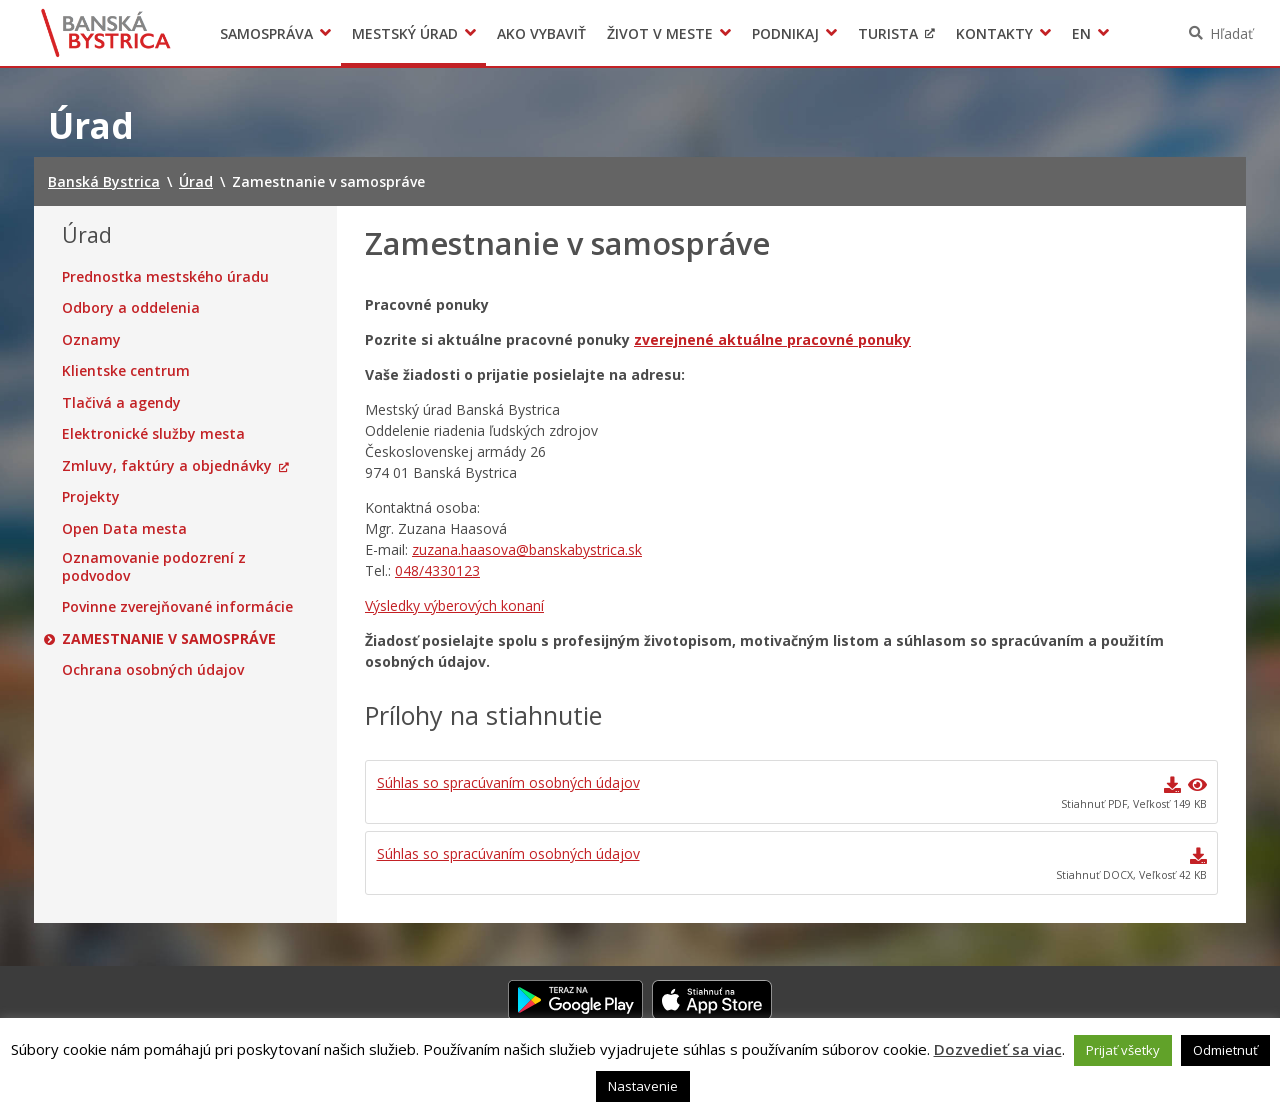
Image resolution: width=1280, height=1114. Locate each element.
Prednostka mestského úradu (165, 277)
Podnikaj (785, 33)
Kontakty (994, 33)
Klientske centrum (126, 371)
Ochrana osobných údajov (153, 670)
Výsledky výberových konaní (454, 605)
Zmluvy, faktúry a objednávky (167, 466)
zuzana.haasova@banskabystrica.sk (527, 549)
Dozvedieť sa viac (998, 1049)
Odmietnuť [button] (1225, 1050)
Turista (888, 33)
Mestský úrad (405, 33)
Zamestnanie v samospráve (169, 639)
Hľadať (1231, 33)
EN (1081, 33)
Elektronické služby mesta (153, 434)
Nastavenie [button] (643, 1086)
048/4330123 (437, 570)
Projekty (91, 497)
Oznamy (91, 340)
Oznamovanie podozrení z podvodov (154, 566)
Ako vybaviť (541, 33)
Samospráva (266, 33)
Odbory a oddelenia (131, 308)
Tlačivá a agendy (121, 403)
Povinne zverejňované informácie (177, 607)
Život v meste (660, 33)
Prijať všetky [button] (1123, 1050)
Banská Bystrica (106, 33)
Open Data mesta (124, 529)
